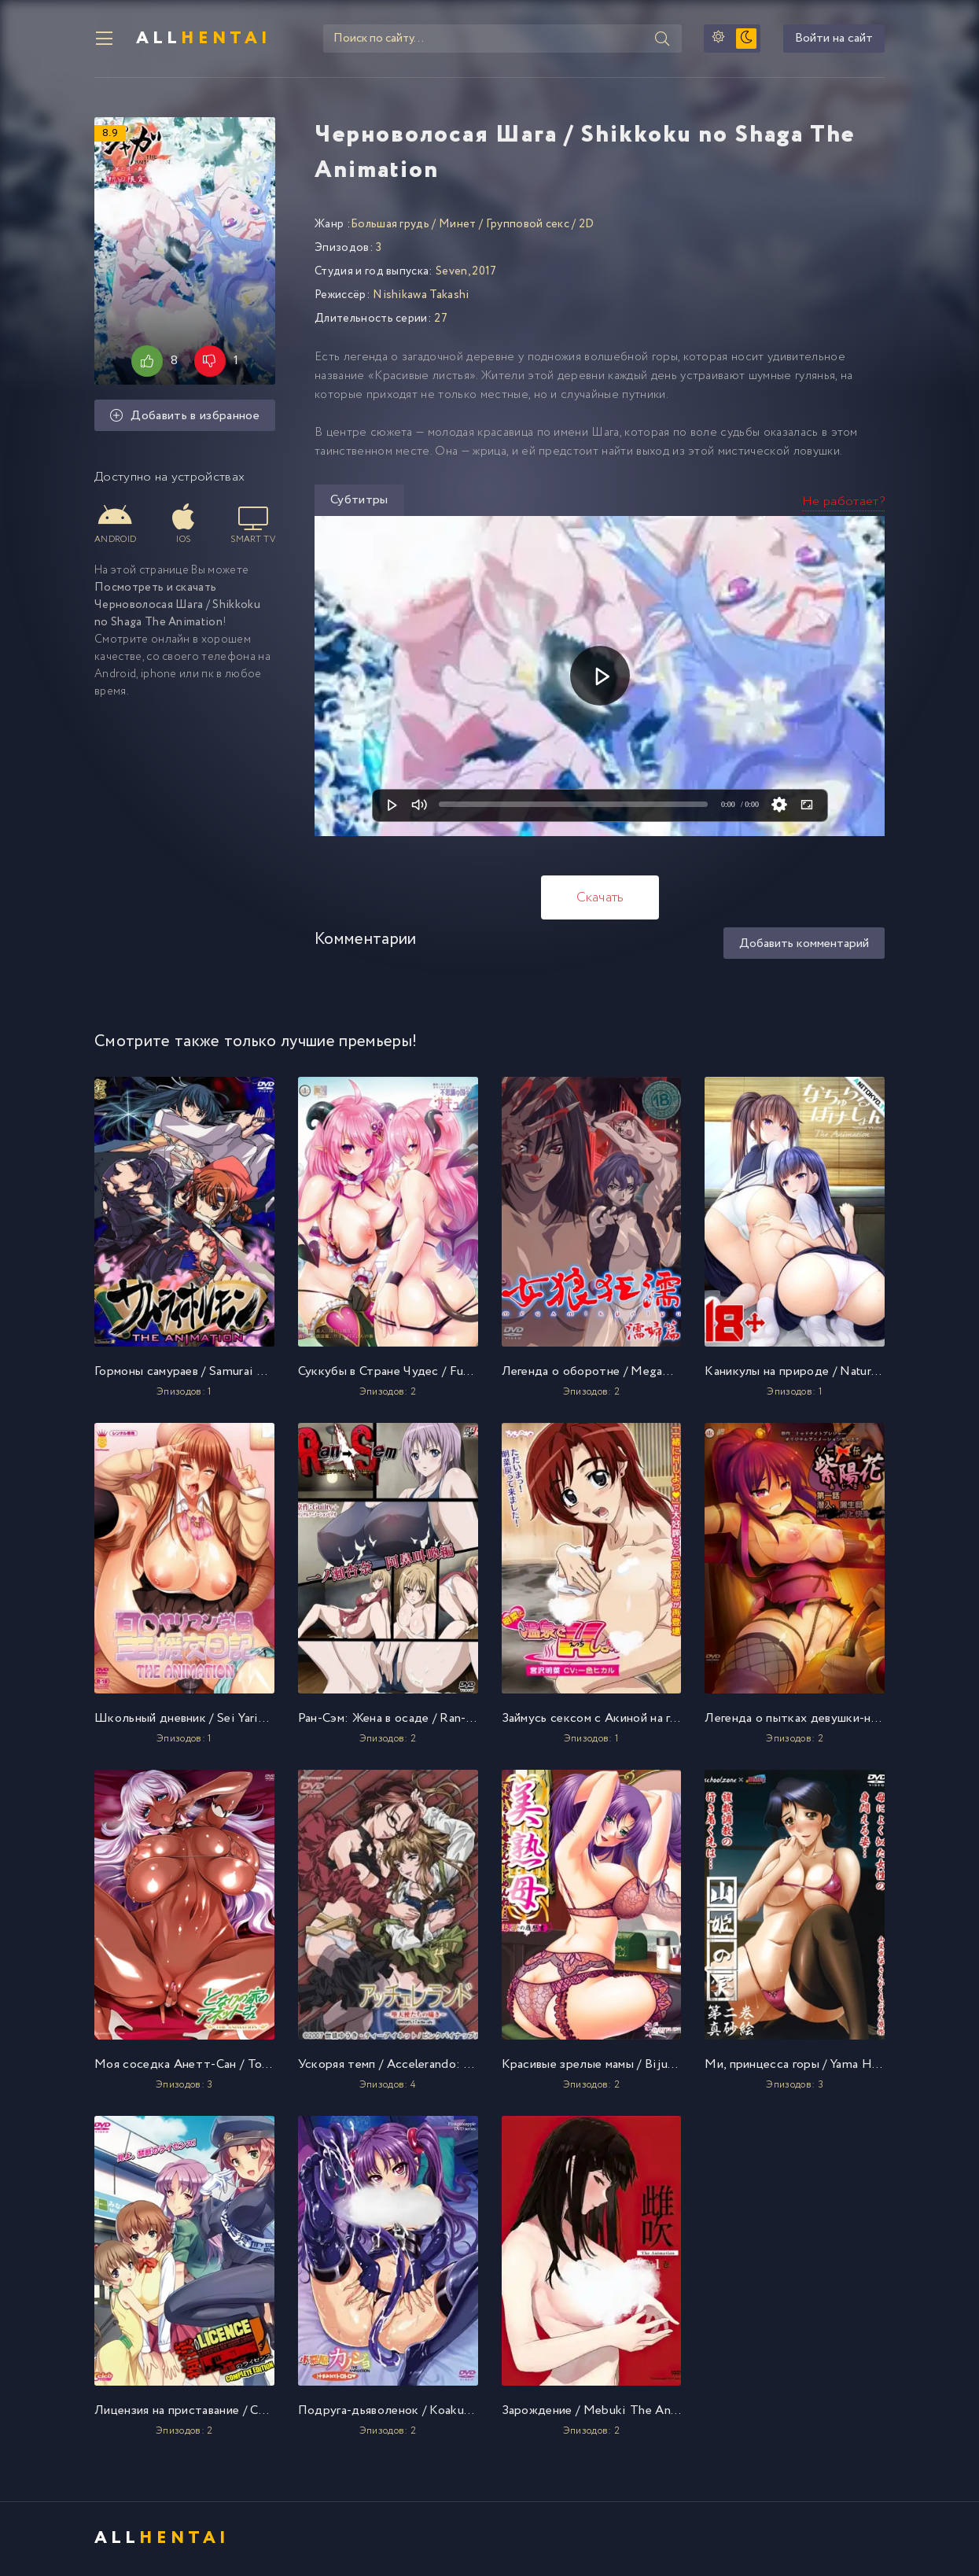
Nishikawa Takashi (421, 296)
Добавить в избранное (184, 418)
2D (586, 225)
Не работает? (843, 503)
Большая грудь (390, 225)
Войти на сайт (834, 40)
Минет (458, 225)
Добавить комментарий (804, 945)
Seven (452, 273)
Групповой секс (527, 225)
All (204, 39)
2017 (484, 273)
